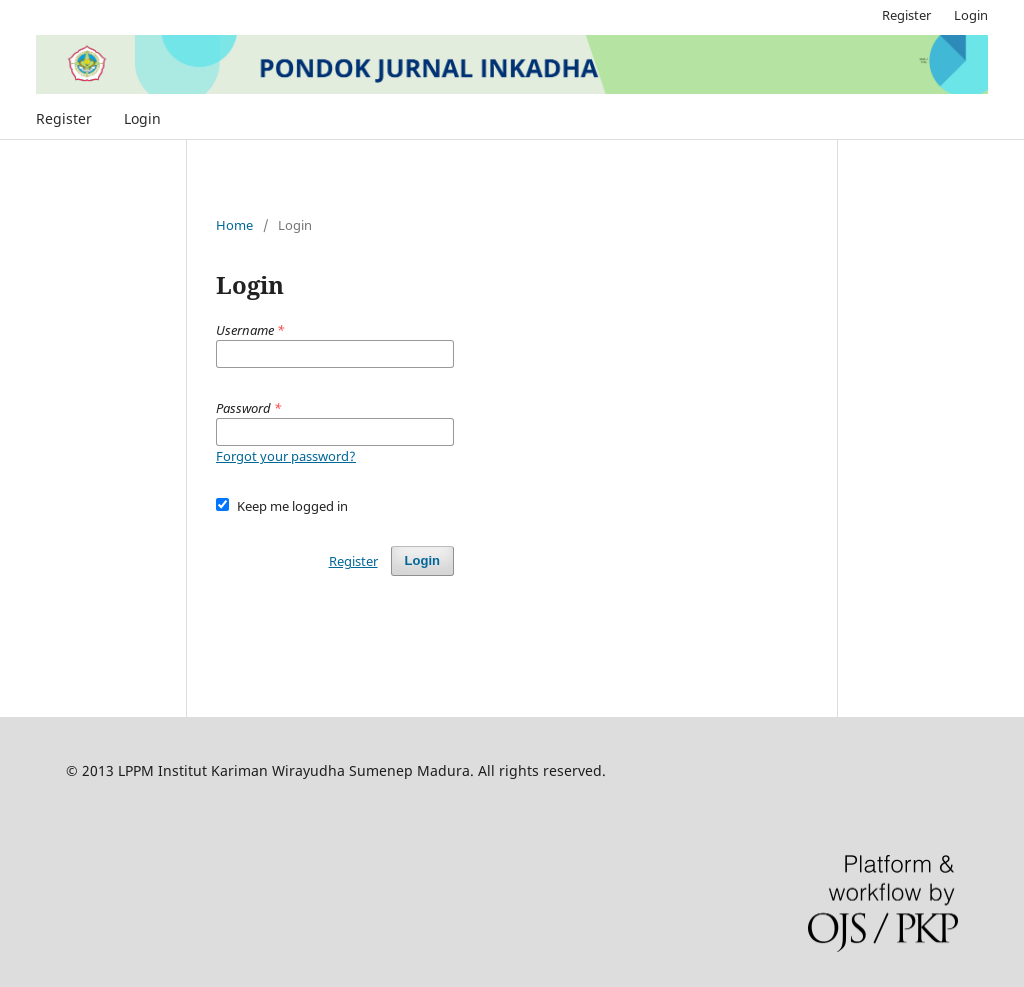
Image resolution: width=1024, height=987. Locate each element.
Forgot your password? (286, 456)
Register (64, 118)
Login (142, 118)
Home (234, 225)
